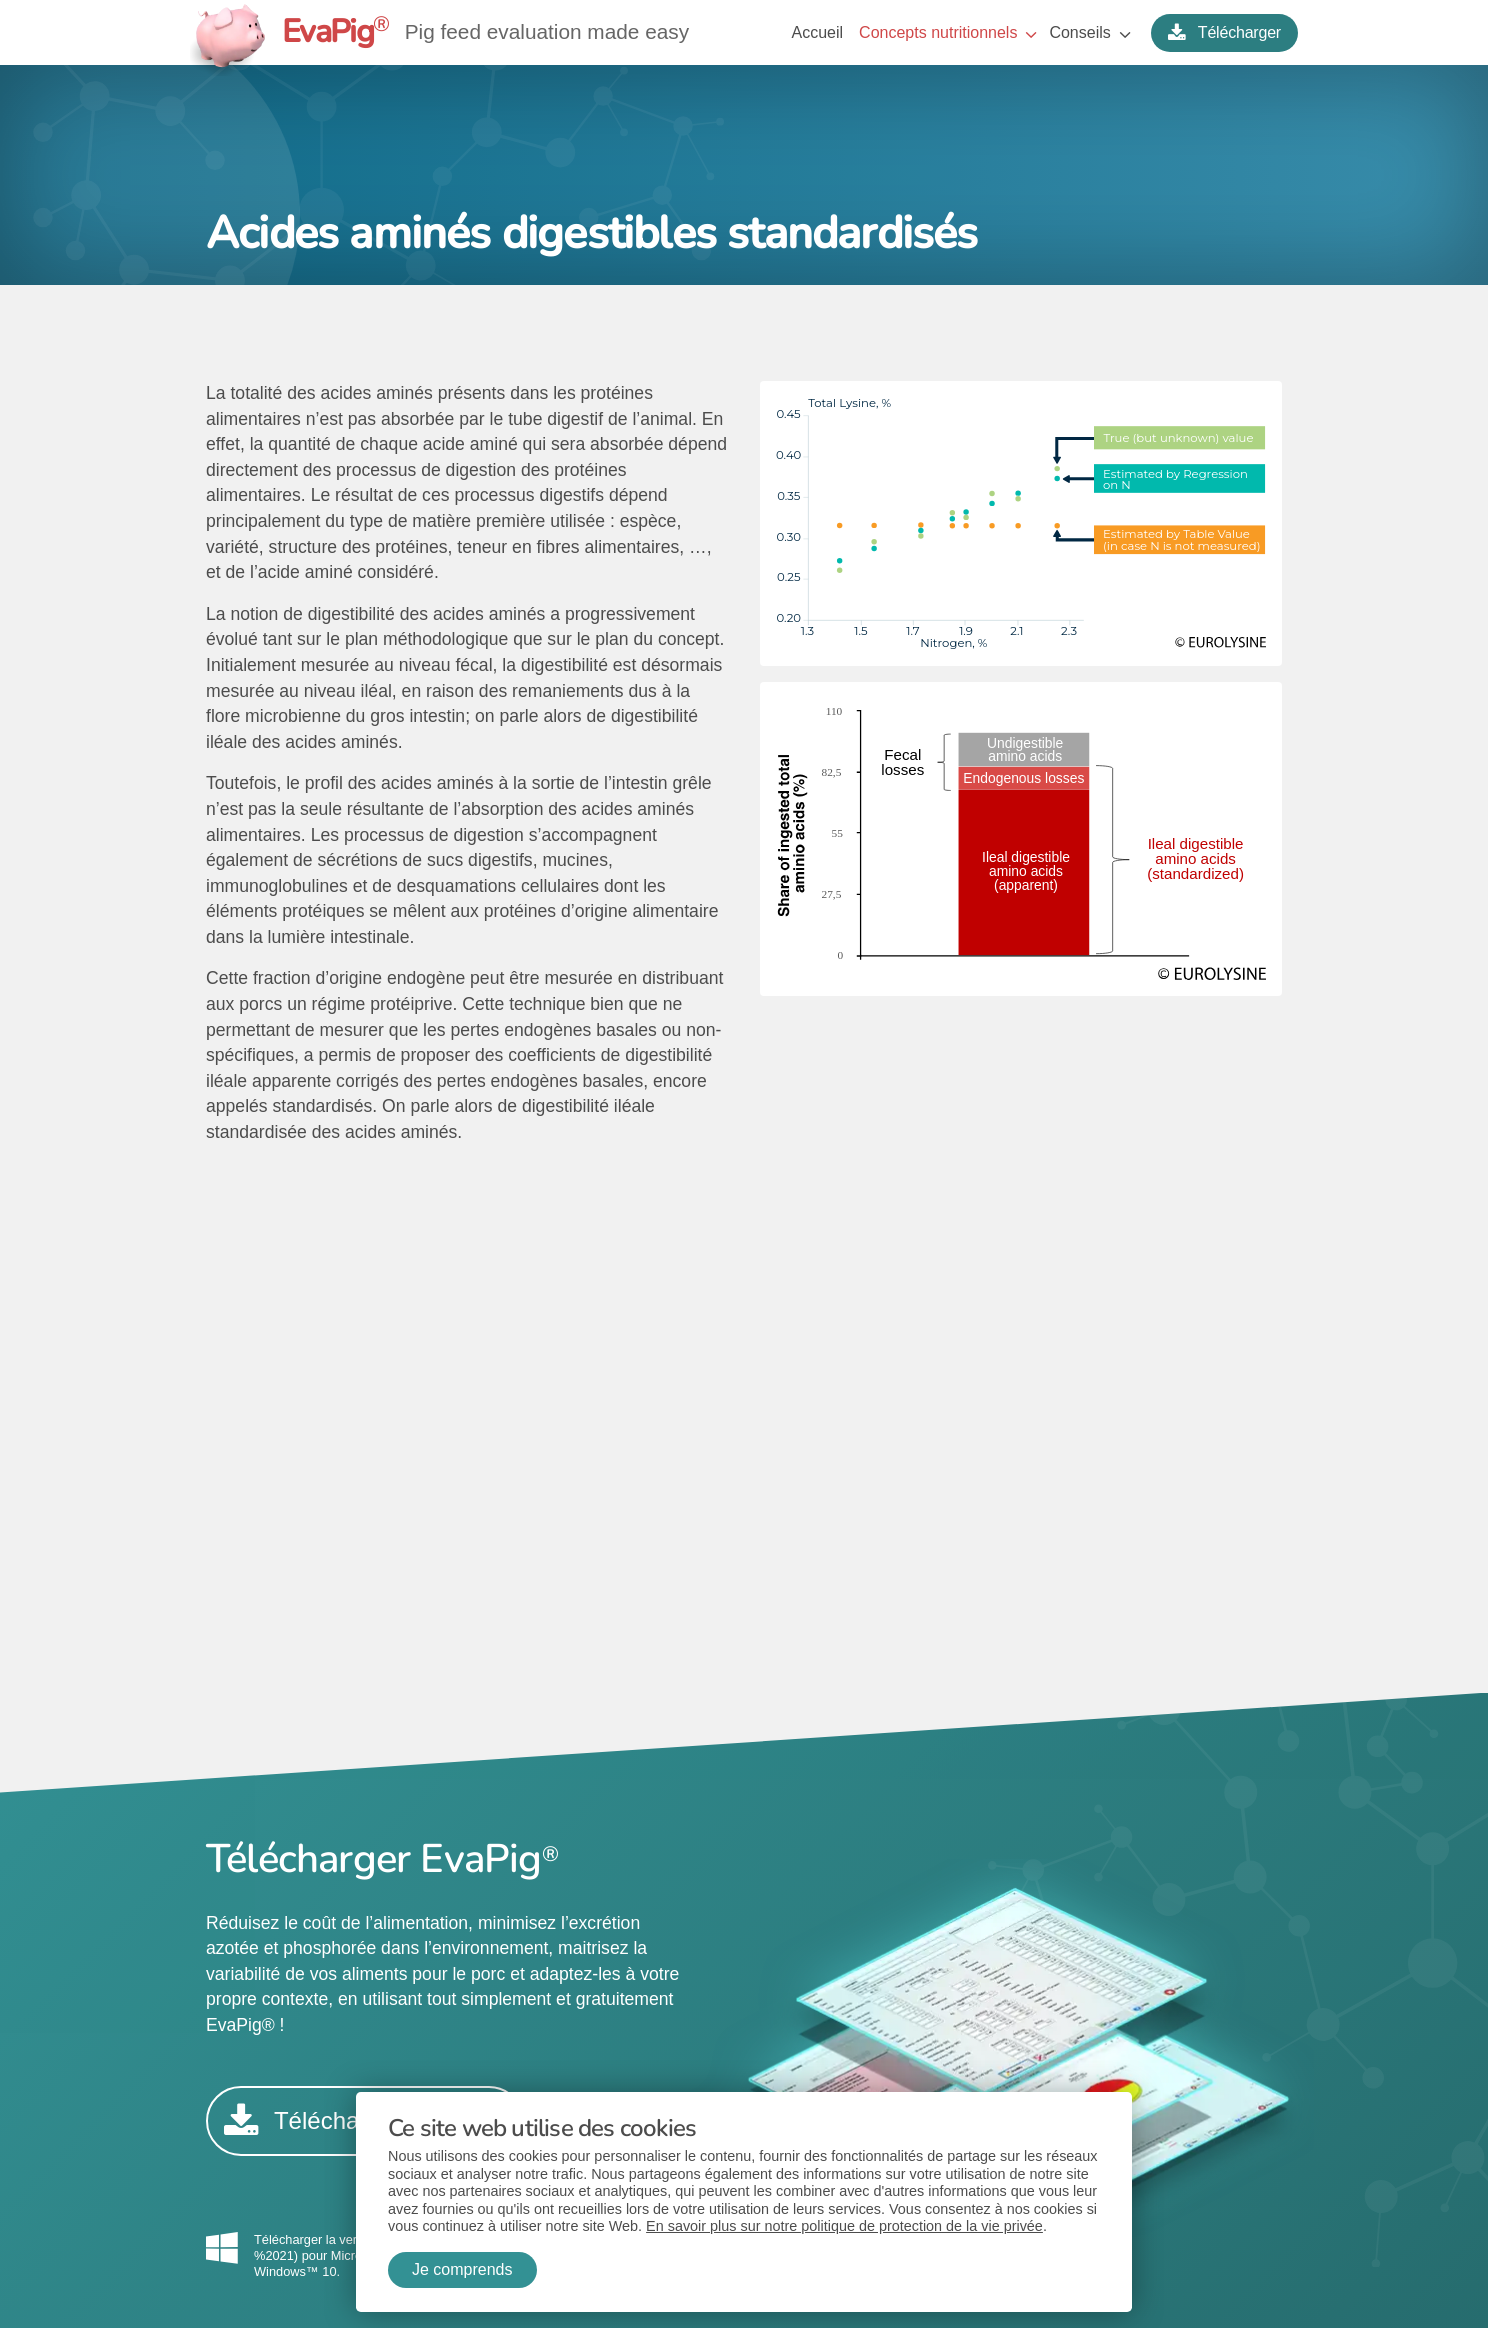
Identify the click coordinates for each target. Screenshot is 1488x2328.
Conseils (1079, 32)
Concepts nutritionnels (938, 32)
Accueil (818, 32)
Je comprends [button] (462, 2269)
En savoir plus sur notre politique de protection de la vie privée (844, 2226)
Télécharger (1224, 32)
